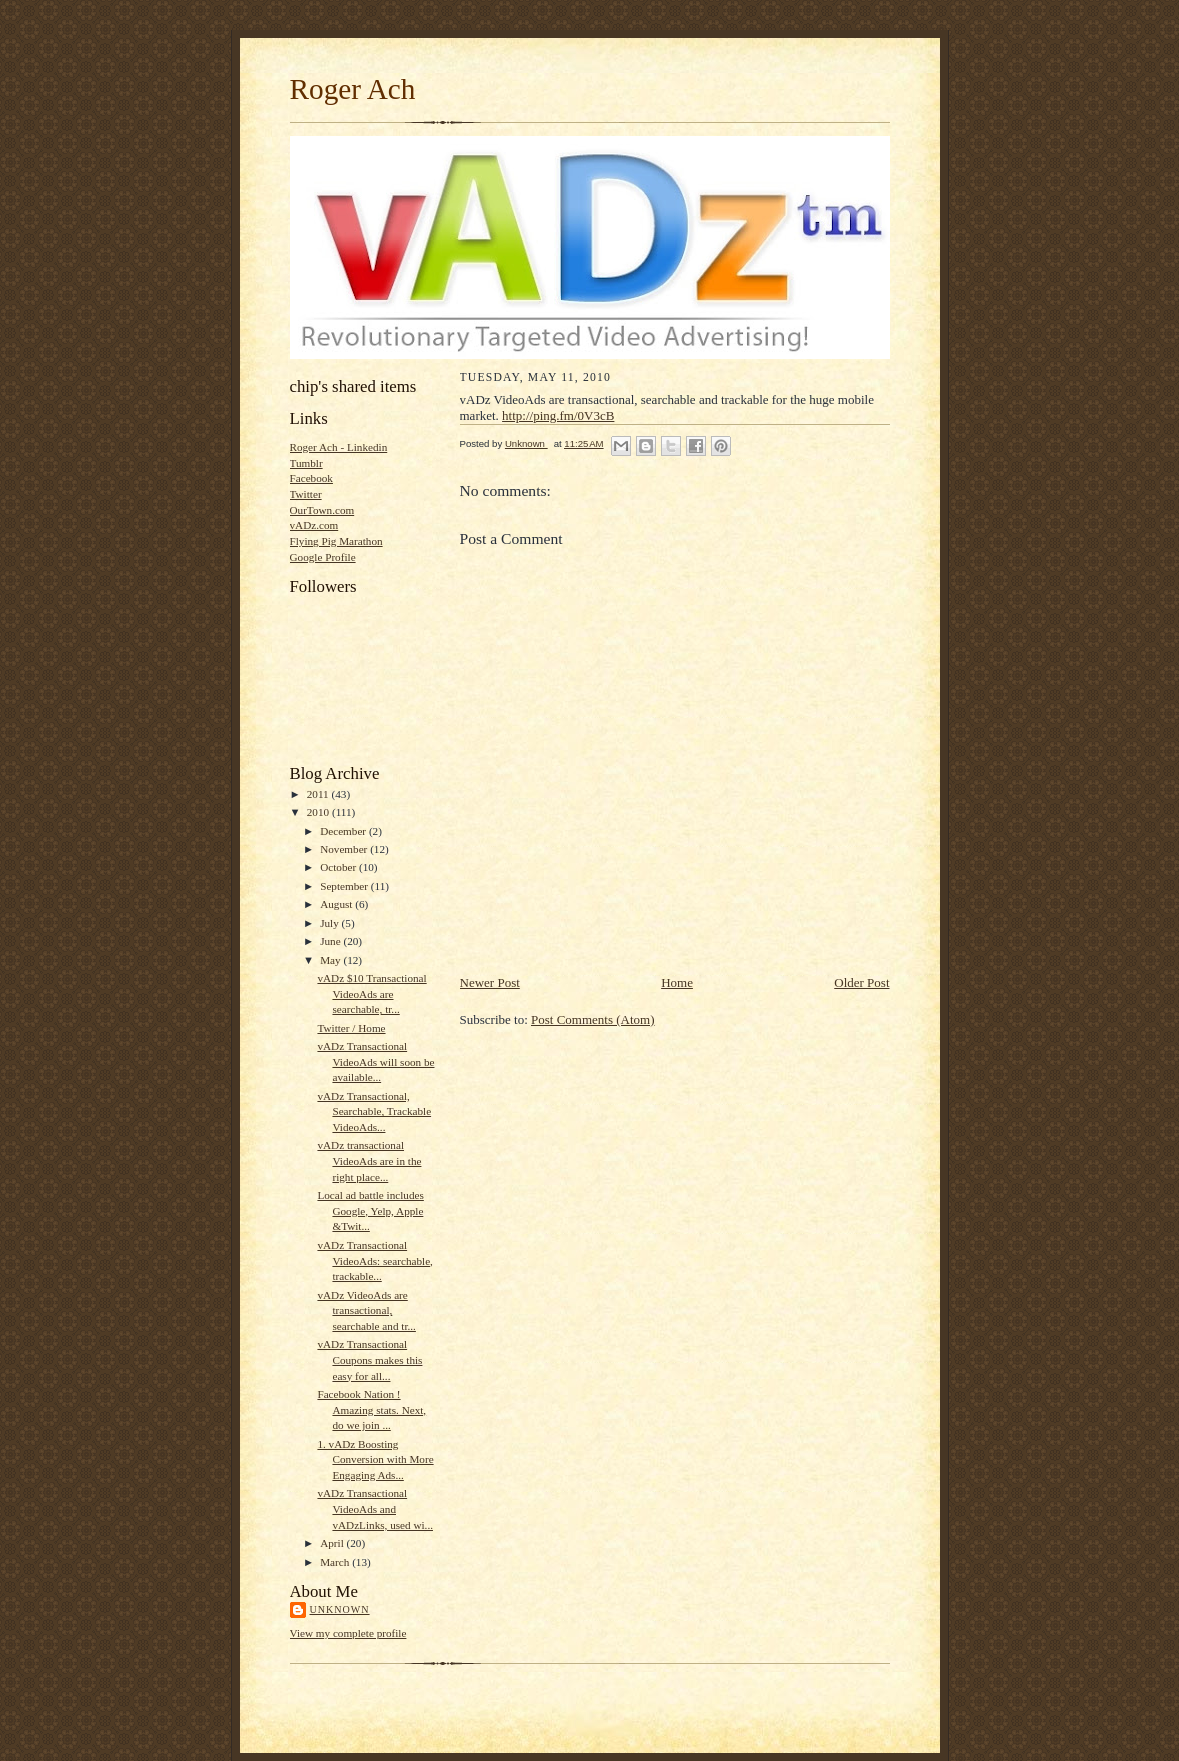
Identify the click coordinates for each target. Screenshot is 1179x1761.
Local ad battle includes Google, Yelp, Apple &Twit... (370, 1210)
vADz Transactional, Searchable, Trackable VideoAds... (374, 1111)
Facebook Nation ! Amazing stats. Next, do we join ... (371, 1409)
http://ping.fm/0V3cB (558, 415)
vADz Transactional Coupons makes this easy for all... (369, 1359)
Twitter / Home (351, 1028)
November (345, 849)
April (333, 1543)
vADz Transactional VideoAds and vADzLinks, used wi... (375, 1508)
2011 (319, 794)
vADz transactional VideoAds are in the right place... (369, 1160)
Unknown (340, 1609)
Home (677, 982)
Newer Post (490, 982)
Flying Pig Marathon (336, 541)
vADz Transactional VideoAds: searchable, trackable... (374, 1260)
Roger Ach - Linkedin (339, 447)
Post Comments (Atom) (593, 1019)
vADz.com (314, 525)
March (336, 1562)
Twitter (306, 494)
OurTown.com (322, 510)
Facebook (311, 478)
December (344, 831)
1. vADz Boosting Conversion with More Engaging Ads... (375, 1459)
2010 (319, 812)
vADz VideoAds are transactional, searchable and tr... (366, 1310)
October (339, 867)
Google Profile (323, 557)
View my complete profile (348, 1633)
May (331, 960)
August (337, 904)
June (331, 941)
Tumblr (306, 463)
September (345, 886)
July (330, 923)
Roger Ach (353, 89)
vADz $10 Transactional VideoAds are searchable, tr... (371, 993)
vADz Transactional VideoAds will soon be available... (375, 1061)
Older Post (861, 982)
